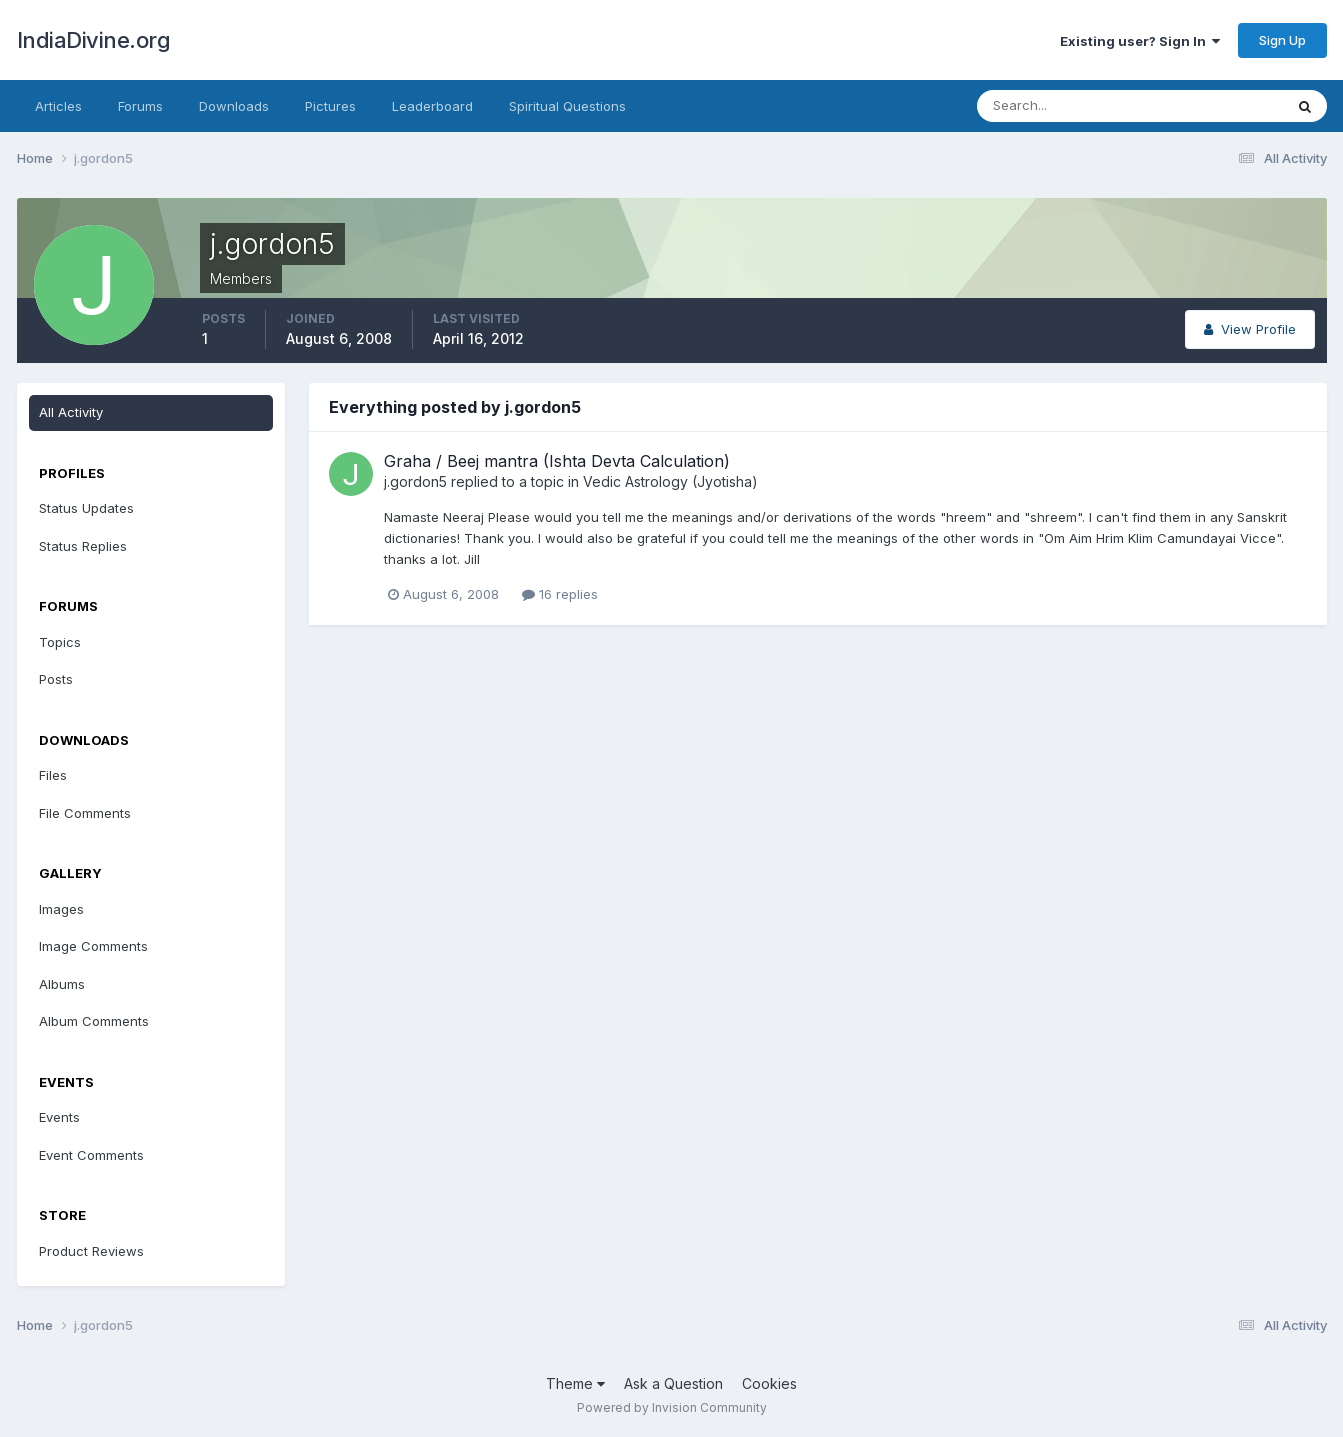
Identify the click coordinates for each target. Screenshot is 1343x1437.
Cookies (769, 1383)
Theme (575, 1383)
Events (59, 1117)
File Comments (85, 813)
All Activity (71, 412)
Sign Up (1282, 40)
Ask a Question (673, 1383)
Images (61, 909)
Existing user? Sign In (1140, 41)
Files (53, 775)
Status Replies (83, 546)
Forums (140, 106)
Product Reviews (91, 1251)
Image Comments (93, 946)
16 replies (560, 594)
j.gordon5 (415, 481)
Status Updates (86, 508)
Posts (56, 679)
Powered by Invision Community (672, 1407)
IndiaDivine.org (94, 40)
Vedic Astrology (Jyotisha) (670, 481)
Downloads (234, 106)
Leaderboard (432, 106)
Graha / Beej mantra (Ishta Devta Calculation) (557, 461)
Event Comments (91, 1155)
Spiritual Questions (567, 106)
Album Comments (94, 1021)
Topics (60, 642)
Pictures (330, 106)
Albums (62, 984)
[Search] (1065, 106)
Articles (58, 106)
